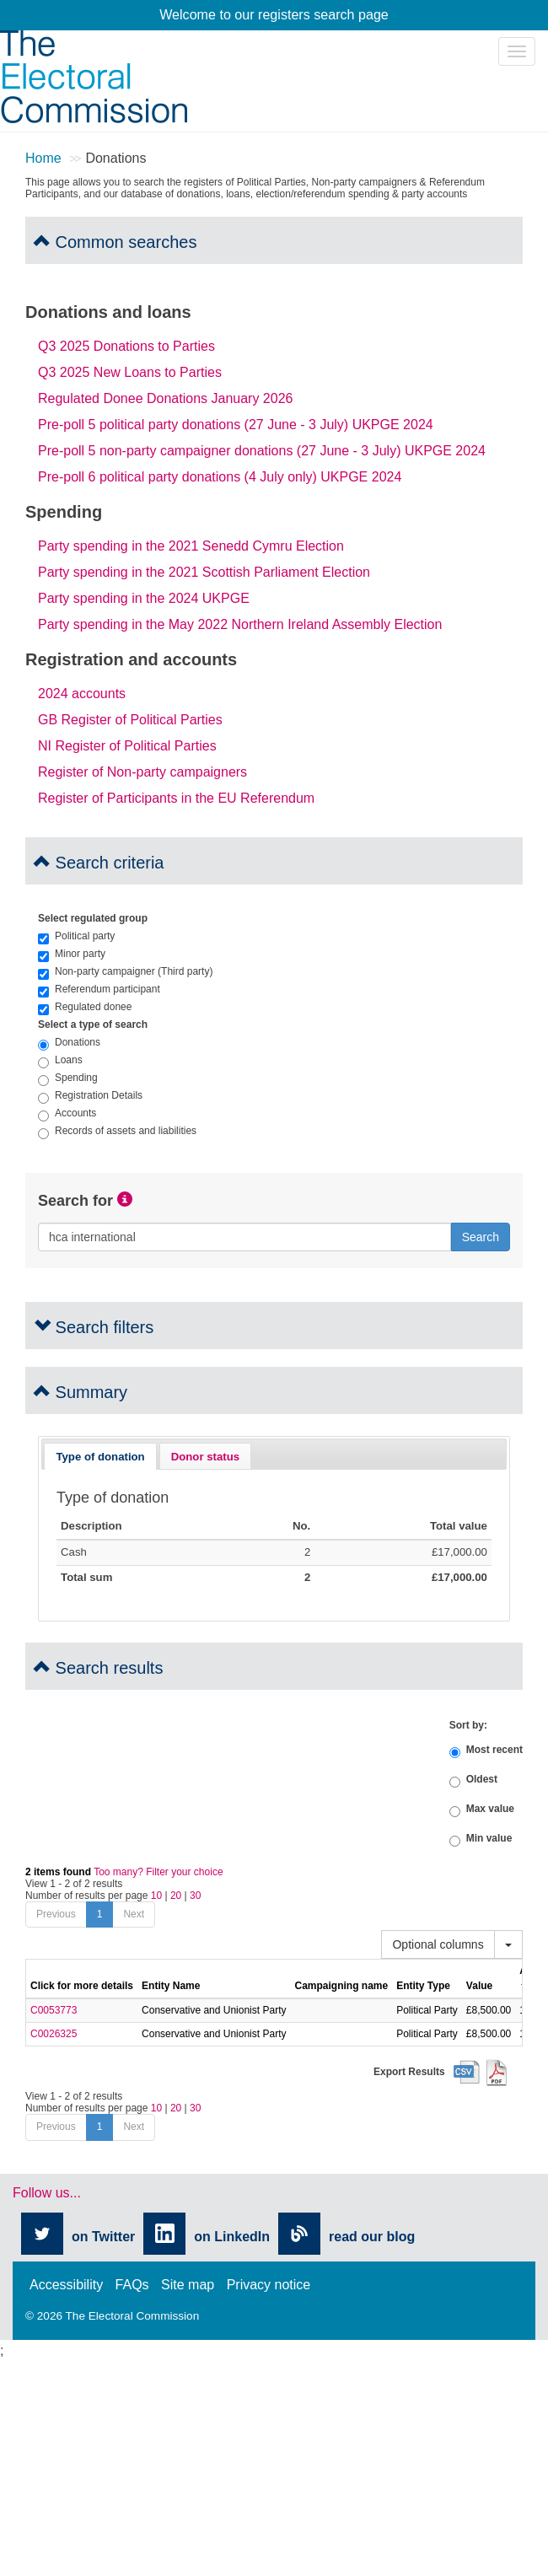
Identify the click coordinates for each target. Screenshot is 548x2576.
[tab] (100, 1456)
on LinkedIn (232, 2236)
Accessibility (66, 2285)
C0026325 (53, 2034)
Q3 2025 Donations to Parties (126, 346)
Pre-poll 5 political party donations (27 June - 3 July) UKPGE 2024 (235, 424)
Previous (56, 1914)
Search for (75, 1201)
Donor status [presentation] (205, 1456)
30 (195, 1895)
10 (156, 1895)
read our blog (372, 2236)
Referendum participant (99, 989)
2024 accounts (82, 693)
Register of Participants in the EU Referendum (176, 798)
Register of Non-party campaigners (142, 772)
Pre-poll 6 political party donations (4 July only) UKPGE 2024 (219, 477)
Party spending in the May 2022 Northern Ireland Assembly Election (240, 624)
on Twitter (103, 2236)
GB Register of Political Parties (130, 720)
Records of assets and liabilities (117, 1131)
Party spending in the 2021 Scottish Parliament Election (204, 572)
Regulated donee (85, 1007)
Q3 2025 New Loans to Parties (130, 372)
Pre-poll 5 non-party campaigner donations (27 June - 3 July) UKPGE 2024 (262, 451)
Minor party (71, 954)
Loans (60, 1060)
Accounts (67, 1113)
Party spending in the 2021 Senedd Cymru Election (191, 546)
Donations (69, 1042)
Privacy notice (269, 2285)
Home (43, 158)
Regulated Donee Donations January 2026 (165, 398)
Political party (76, 936)
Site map (187, 2285)
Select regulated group (93, 918)
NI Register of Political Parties (127, 746)
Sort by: (468, 1725)
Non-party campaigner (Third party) (125, 971)
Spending (68, 1078)
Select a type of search (93, 1024)
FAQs (132, 2285)
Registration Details (90, 1095)
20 (175, 1895)
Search (480, 1237)
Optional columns (437, 1944)
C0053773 (53, 2010)
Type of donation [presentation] (100, 1456)
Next (133, 1914)
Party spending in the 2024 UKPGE (144, 598)
